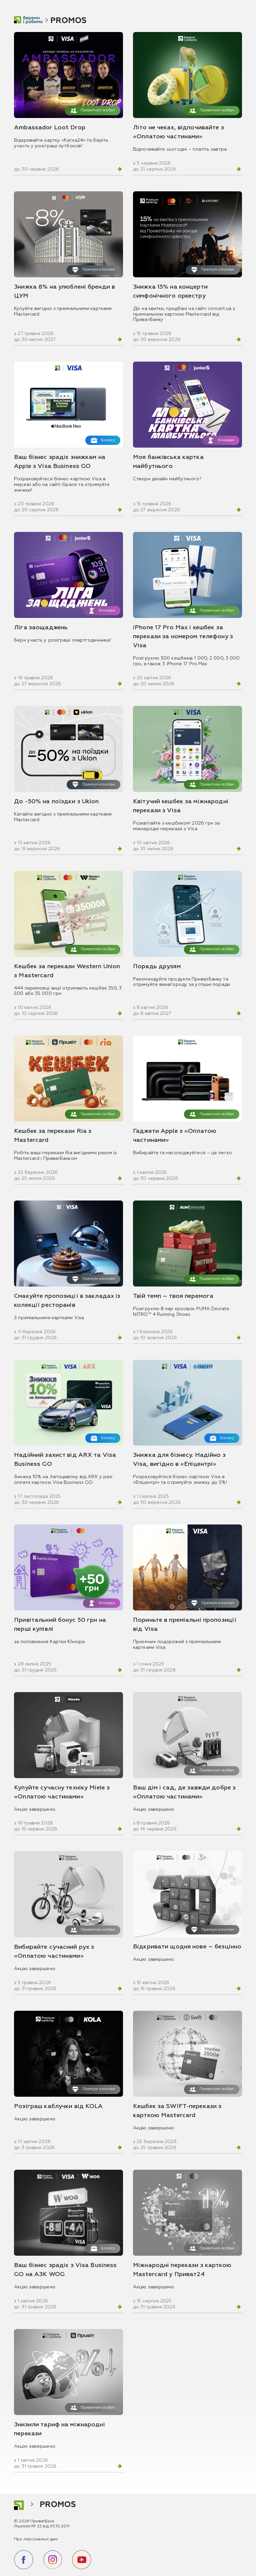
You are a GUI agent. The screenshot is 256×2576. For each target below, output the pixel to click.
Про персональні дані (36, 2539)
